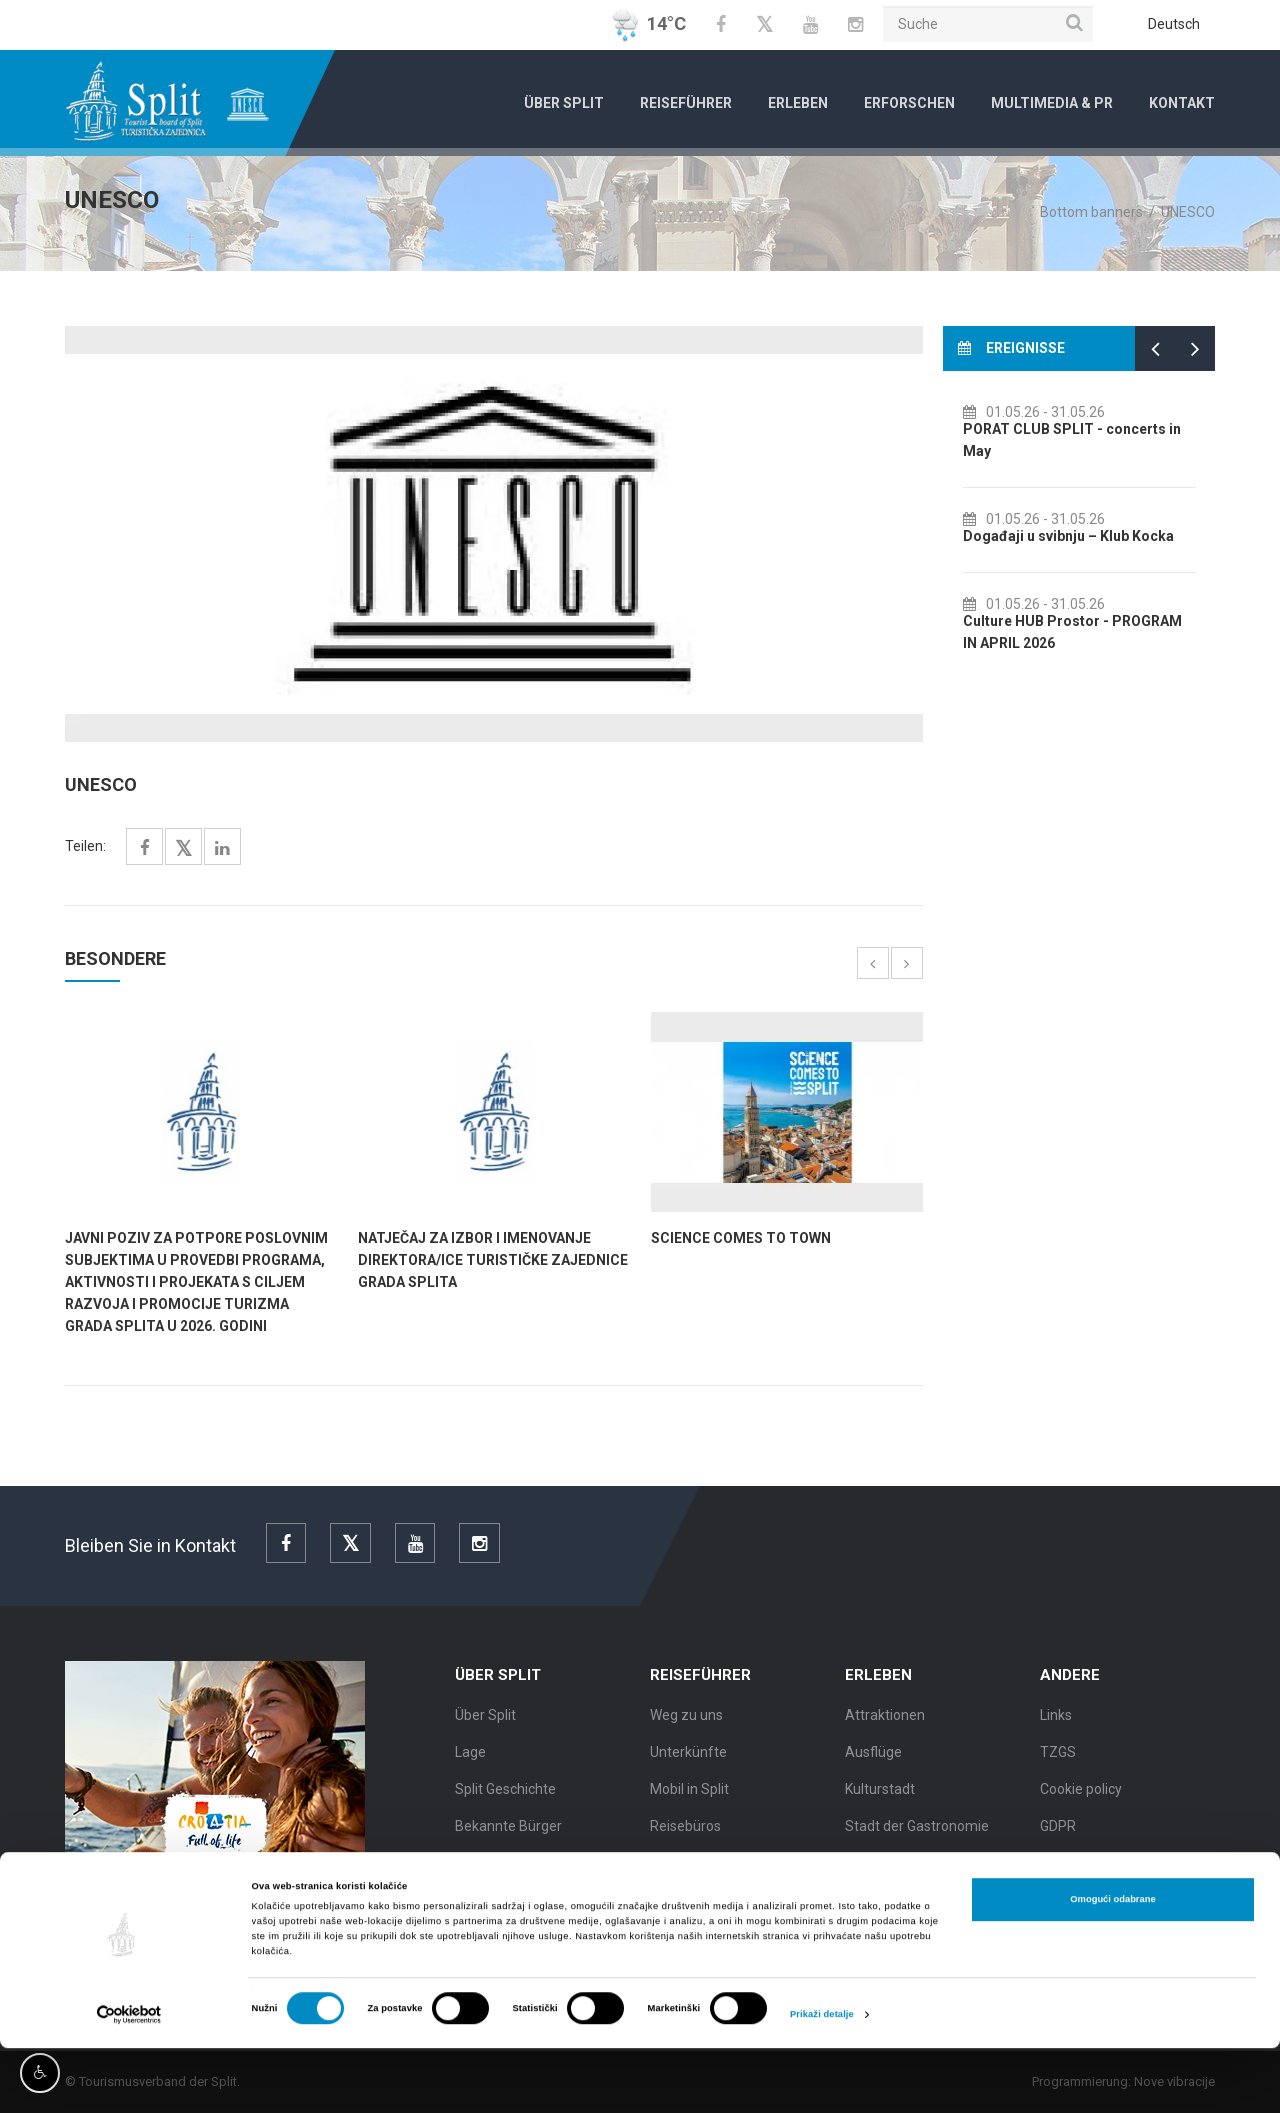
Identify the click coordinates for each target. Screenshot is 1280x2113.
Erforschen (909, 103)
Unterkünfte (688, 1758)
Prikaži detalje (822, 2080)
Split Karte (487, 1869)
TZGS (1058, 1758)
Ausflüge (873, 1758)
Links (1056, 1721)
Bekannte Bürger (508, 1832)
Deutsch (1174, 24)
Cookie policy (1081, 1795)
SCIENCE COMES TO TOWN (741, 1238)
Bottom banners (1091, 212)
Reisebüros (685, 1832)
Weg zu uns (686, 1721)
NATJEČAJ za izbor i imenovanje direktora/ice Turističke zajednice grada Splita (493, 1260)
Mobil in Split (689, 1795)
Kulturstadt (880, 1795)
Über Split (564, 103)
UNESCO (1188, 212)
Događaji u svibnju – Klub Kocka (1088, 536)
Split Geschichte (505, 1795)
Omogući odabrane (1112, 1965)
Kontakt (1182, 103)
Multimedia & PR (1052, 103)
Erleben (798, 103)
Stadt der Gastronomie (917, 1832)
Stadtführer (687, 1869)
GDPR (1058, 1832)
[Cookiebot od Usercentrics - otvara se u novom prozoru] (129, 2079)
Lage (470, 1758)
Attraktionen (885, 1721)
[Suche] (988, 24)
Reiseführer (686, 103)
